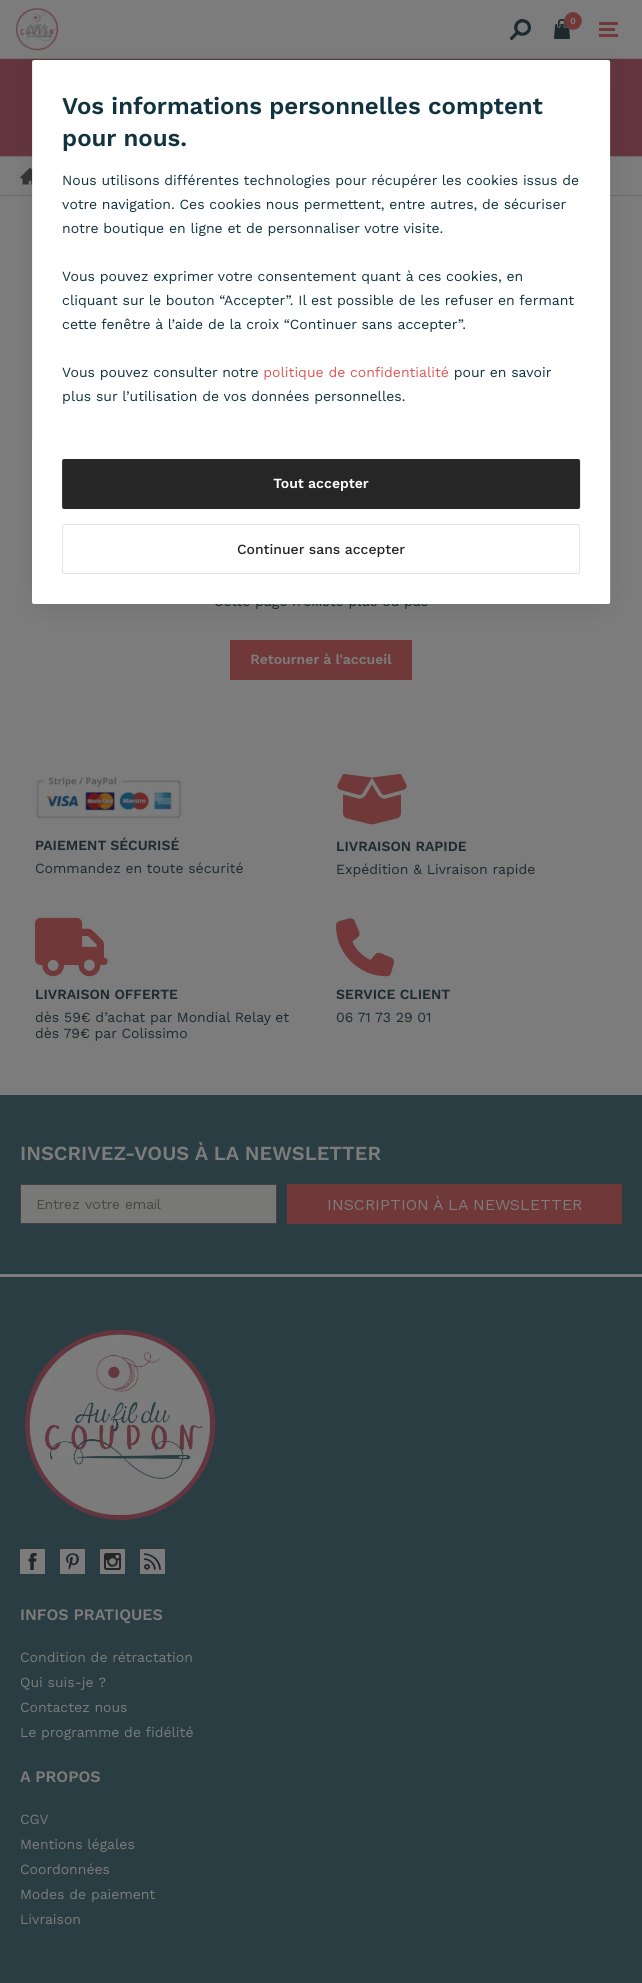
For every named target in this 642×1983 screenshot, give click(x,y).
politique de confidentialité (356, 373)
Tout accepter (321, 484)
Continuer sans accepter (321, 550)
